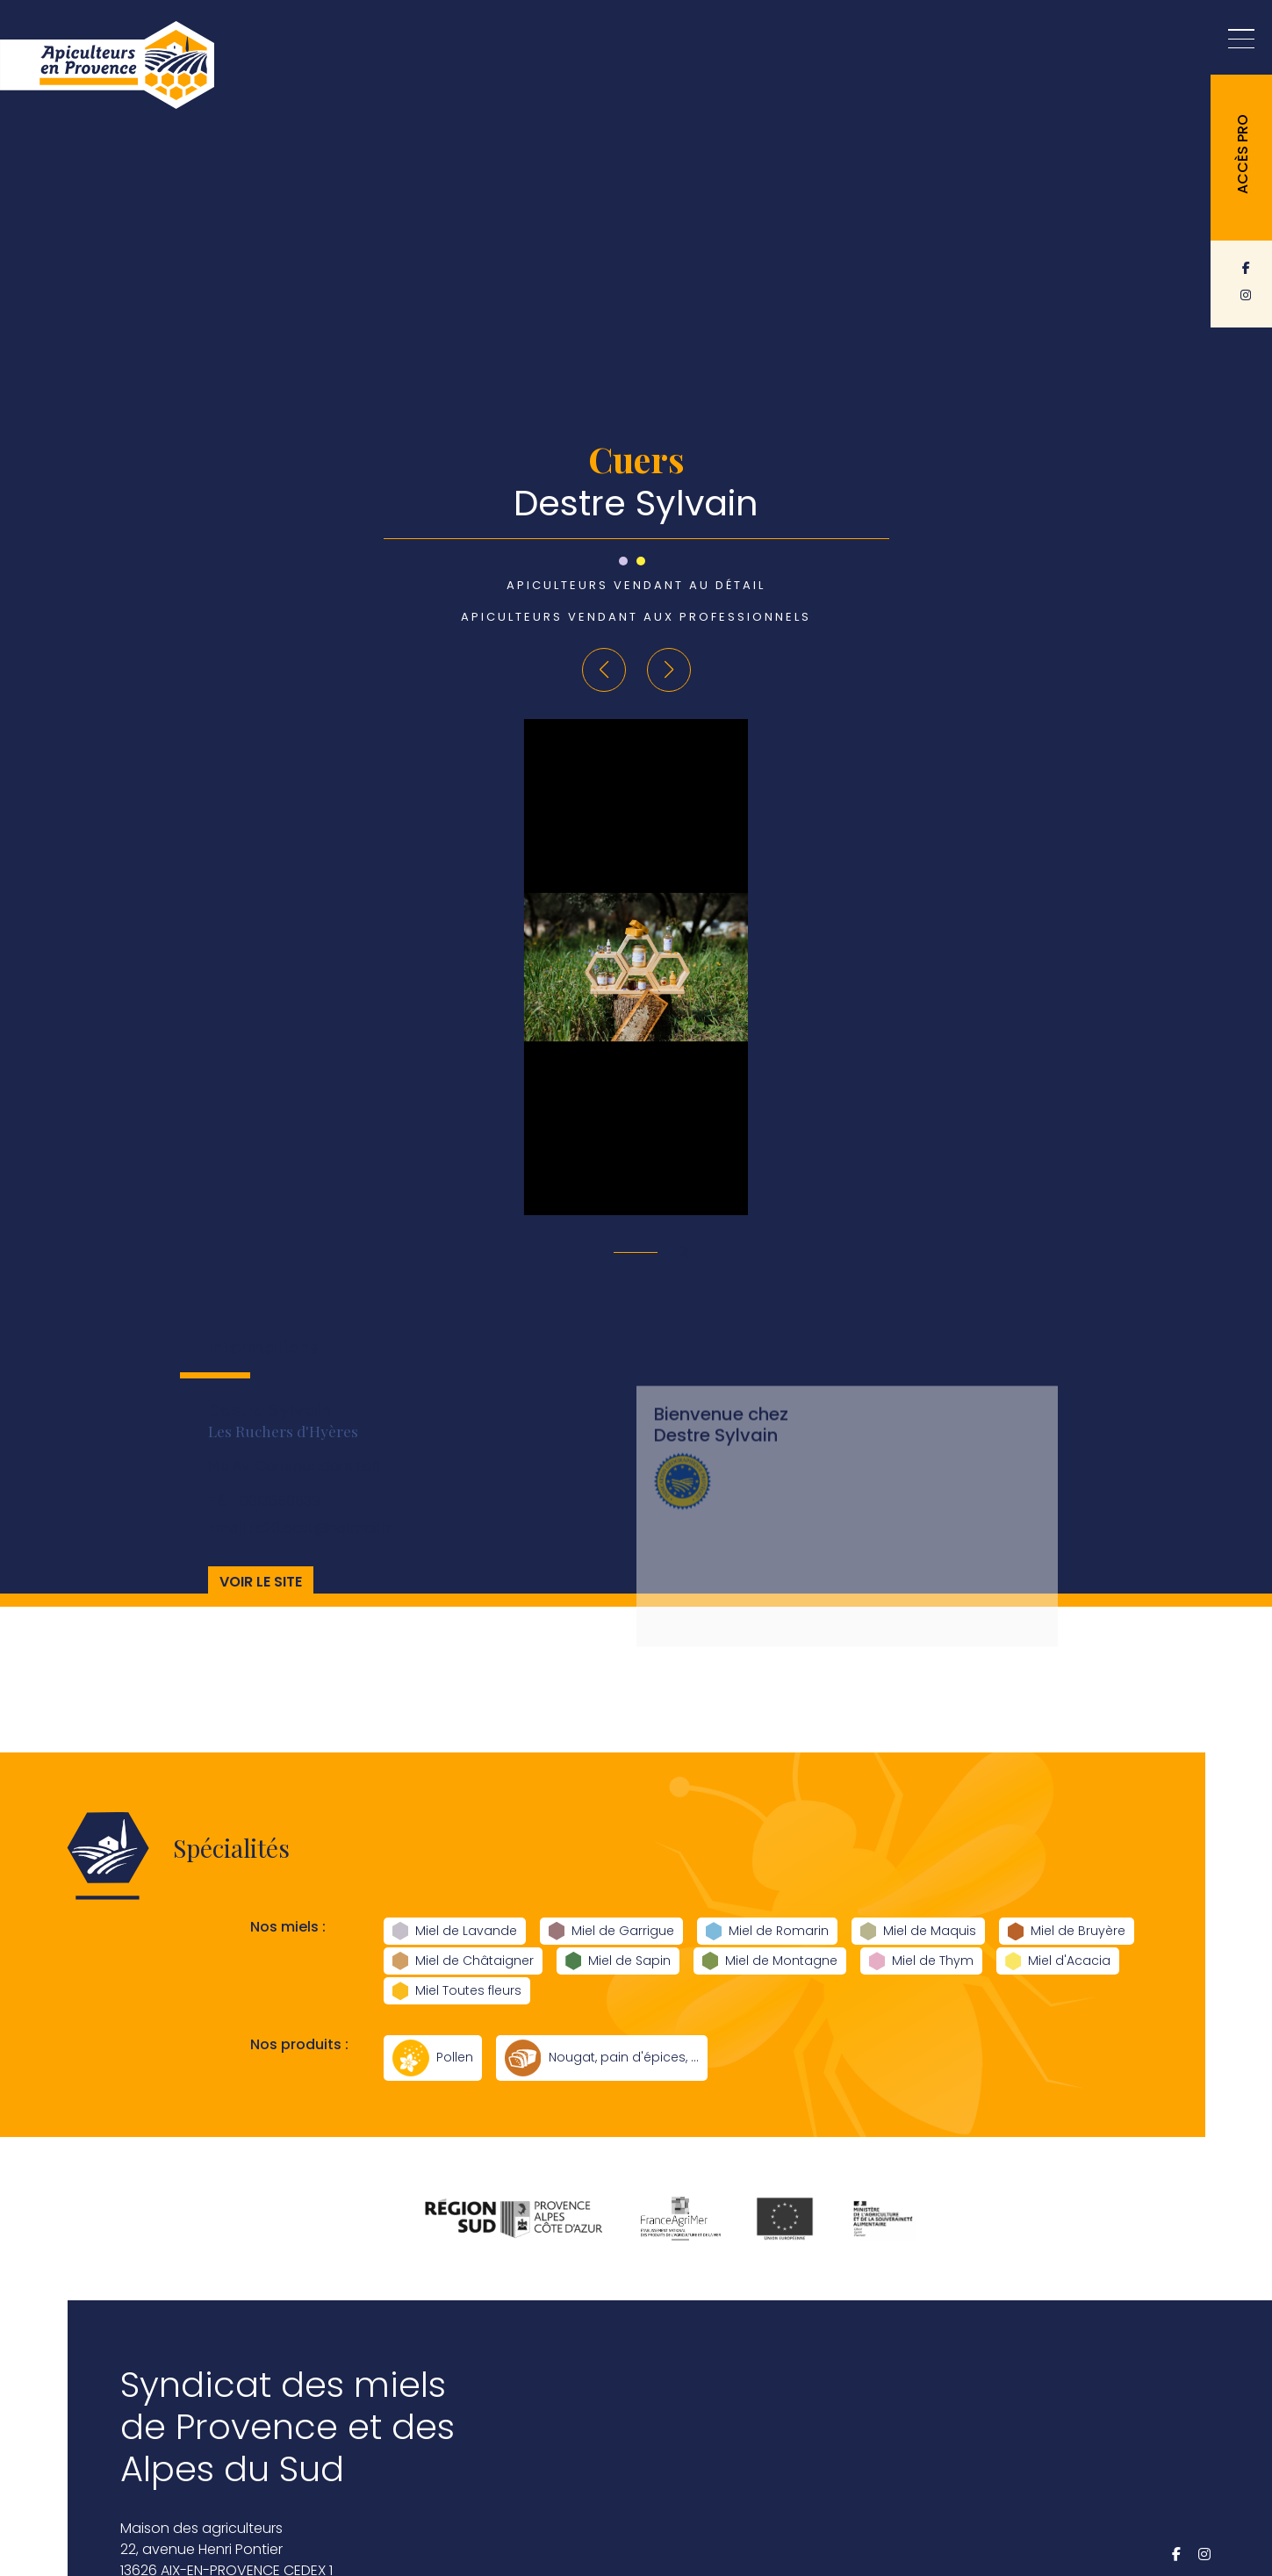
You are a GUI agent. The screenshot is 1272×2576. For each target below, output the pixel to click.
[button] (604, 670)
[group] (636, 967)
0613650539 (264, 1518)
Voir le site (260, 1599)
